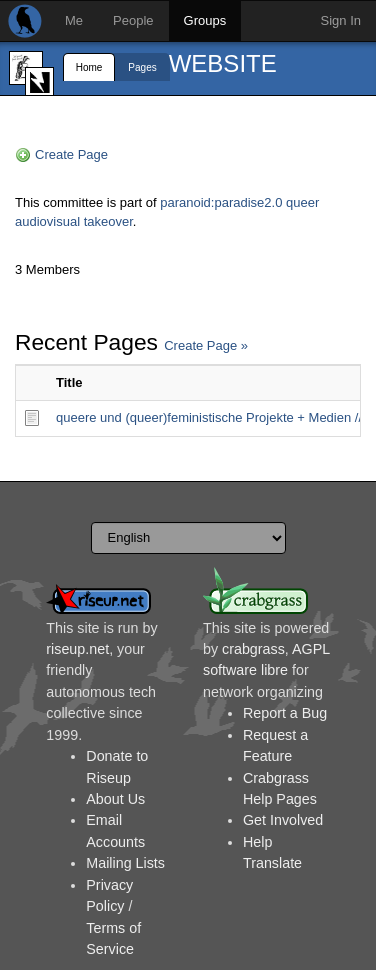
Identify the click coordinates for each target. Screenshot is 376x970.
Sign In (341, 20)
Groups (205, 20)
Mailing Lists (125, 863)
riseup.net (77, 649)
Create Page (71, 154)
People (133, 20)
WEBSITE (223, 63)
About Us (115, 799)
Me (74, 20)
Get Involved (283, 820)
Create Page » (206, 345)
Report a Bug (285, 713)
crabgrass (253, 649)
